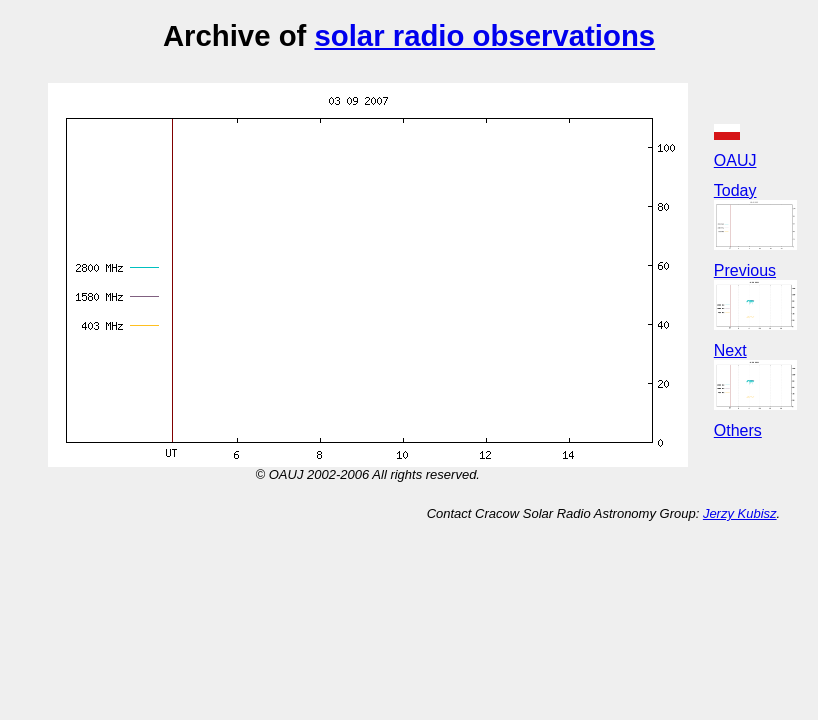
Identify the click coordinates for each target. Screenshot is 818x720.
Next (730, 350)
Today (735, 190)
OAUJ (735, 160)
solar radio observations (484, 35)
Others (738, 430)
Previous (745, 270)
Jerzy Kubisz (740, 513)
